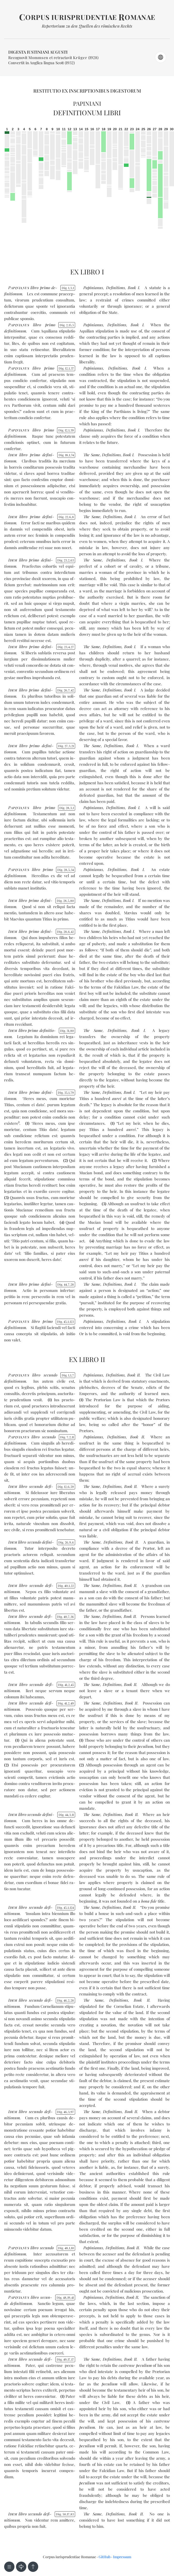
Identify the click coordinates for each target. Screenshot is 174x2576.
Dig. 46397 (65, 2112)
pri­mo (45, 287)
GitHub (104, 2556)
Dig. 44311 (66, 1815)
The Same (91, 454)
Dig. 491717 (65, 2359)
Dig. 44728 (65, 1284)
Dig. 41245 (66, 1685)
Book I (133, 287)
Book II (133, 1374)
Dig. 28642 (65, 932)
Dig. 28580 (65, 901)
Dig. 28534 (65, 870)
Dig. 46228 (65, 2000)
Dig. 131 (68, 288)
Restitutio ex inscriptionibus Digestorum (87, 91)
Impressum (122, 2556)
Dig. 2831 (66, 808)
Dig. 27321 (66, 746)
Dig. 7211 (67, 1437)
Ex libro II (87, 1359)
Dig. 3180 (67, 1031)
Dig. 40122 (66, 1586)
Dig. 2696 (66, 1542)
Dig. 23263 (65, 560)
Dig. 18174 (66, 455)
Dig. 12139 (66, 430)
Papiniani (87, 103)
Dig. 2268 (66, 517)
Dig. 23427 (66, 647)
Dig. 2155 (67, 325)
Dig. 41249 (66, 1703)
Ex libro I (87, 271)
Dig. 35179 (66, 1092)
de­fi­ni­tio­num (15, 330)
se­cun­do (50, 1374)
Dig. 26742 (65, 690)
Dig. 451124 (65, 1907)
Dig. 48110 (66, 2248)
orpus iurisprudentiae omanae (87, 17)
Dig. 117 (68, 1375)
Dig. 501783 (65, 2514)
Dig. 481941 (65, 2297)
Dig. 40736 (65, 1617)
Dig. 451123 (65, 1321)
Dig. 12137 (66, 368)
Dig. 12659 (66, 1487)
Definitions (115, 287)
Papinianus (93, 287)
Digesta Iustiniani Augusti (38, 52)
